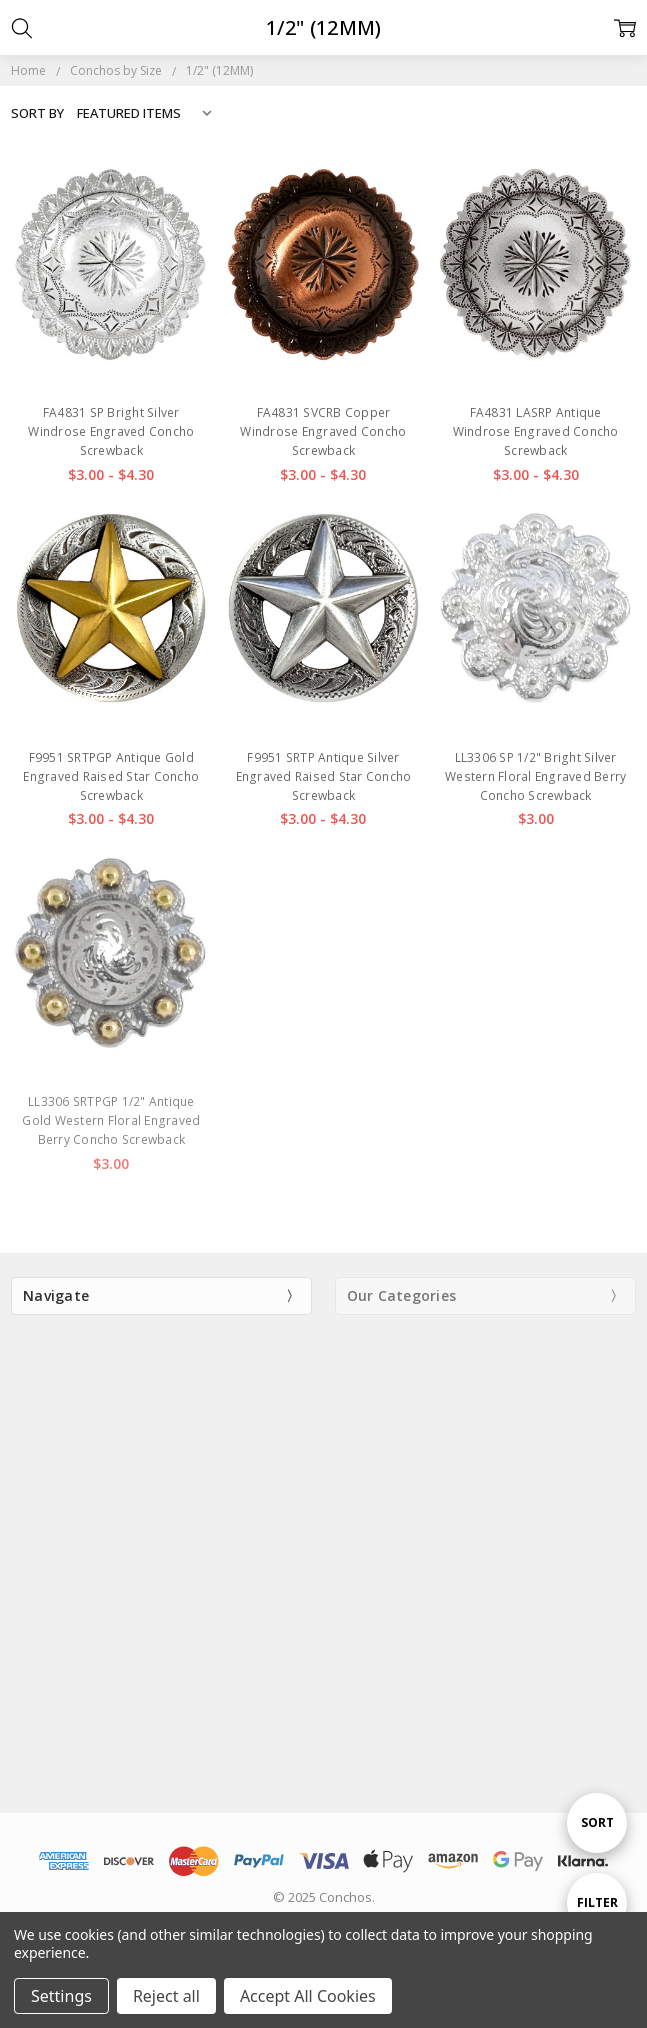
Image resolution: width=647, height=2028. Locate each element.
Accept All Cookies (308, 1996)
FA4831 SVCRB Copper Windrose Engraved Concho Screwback (323, 431)
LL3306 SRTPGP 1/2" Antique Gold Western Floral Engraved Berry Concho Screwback (111, 1120)
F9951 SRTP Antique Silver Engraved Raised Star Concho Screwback (324, 776)
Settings (61, 1996)
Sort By (37, 113)
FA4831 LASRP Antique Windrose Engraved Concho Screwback (536, 431)
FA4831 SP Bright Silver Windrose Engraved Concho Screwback (111, 431)
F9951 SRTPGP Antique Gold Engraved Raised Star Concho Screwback (111, 776)
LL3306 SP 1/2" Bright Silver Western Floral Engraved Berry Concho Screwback (535, 776)
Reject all (166, 1996)
